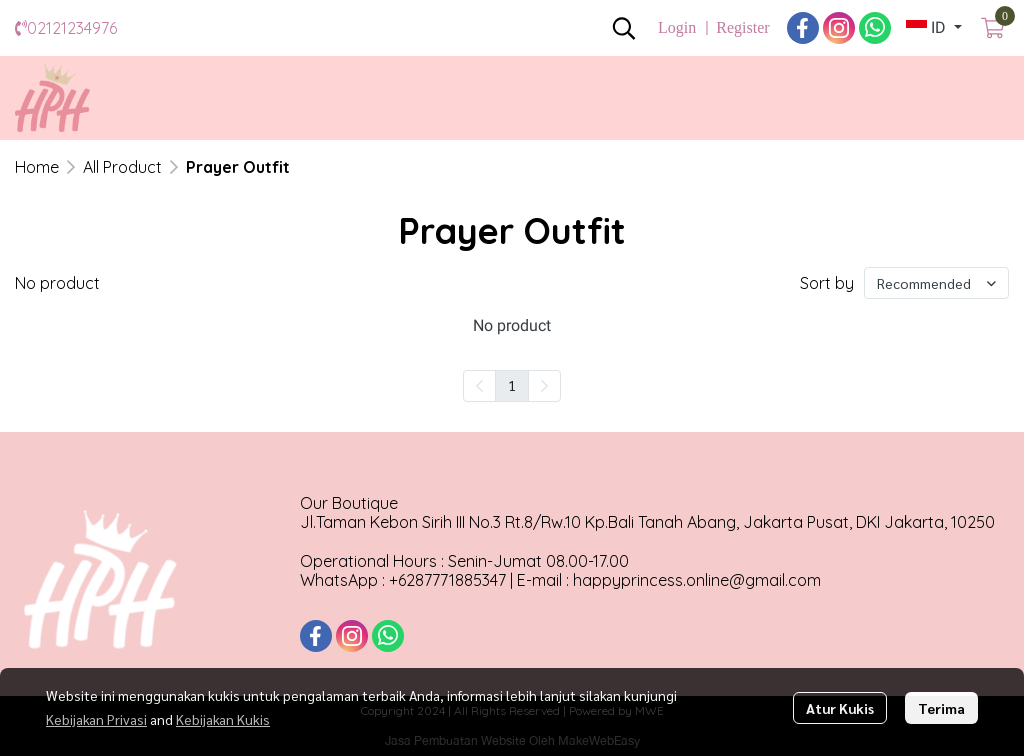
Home (37, 167)
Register (742, 27)
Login (677, 27)
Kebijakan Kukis (223, 719)
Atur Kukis (840, 708)
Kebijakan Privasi (96, 719)
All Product (122, 167)
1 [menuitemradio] (512, 385)
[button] (624, 28)
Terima (941, 708)
